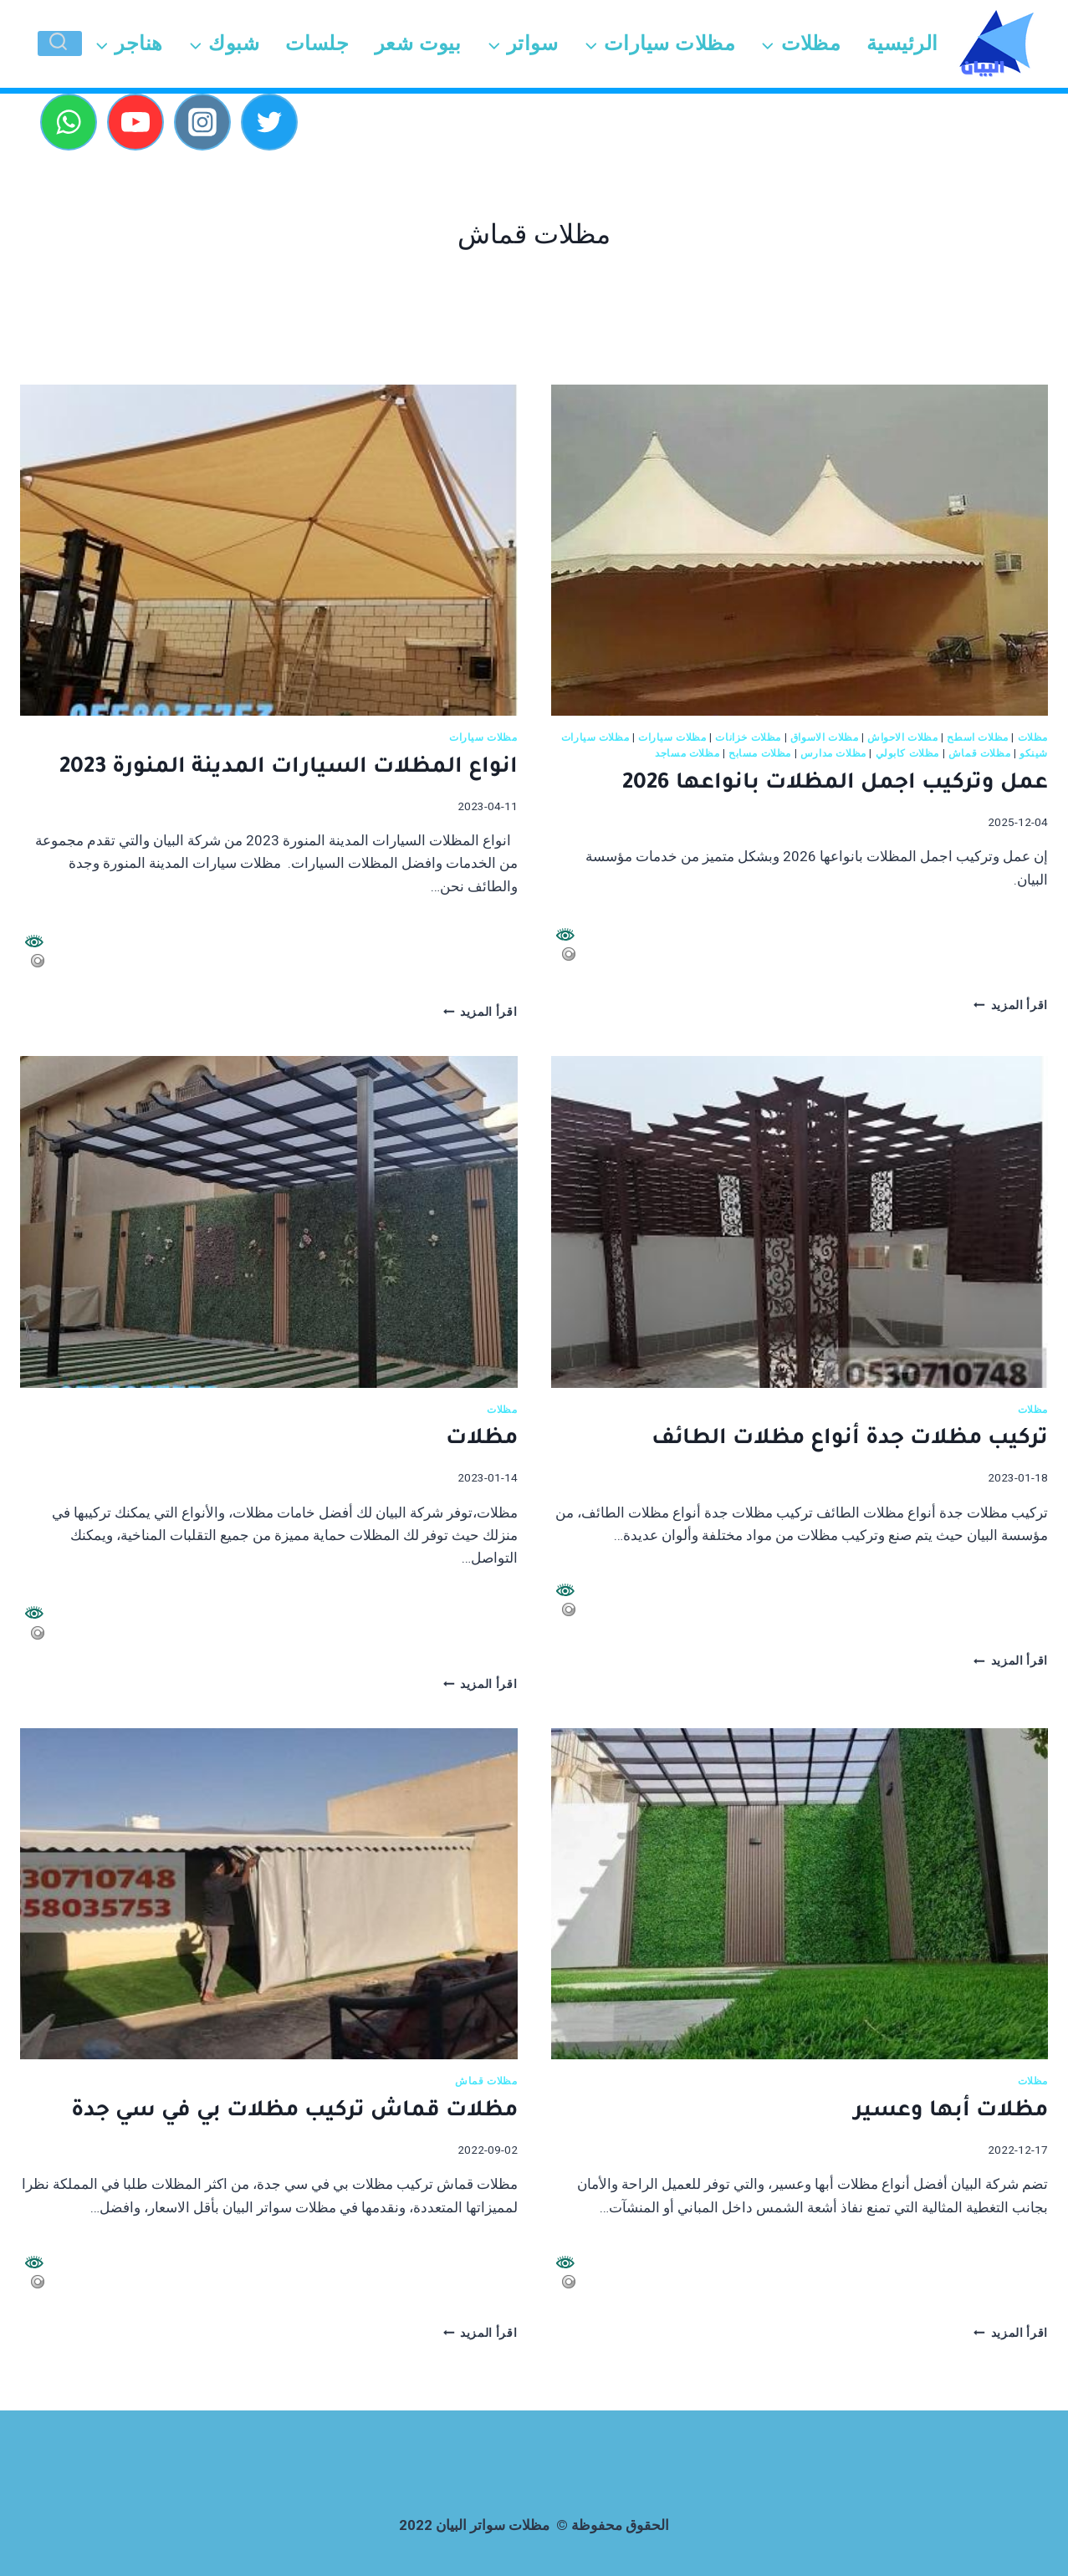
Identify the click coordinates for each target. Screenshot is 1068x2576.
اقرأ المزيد (1010, 1005)
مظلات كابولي (908, 753)
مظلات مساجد (687, 753)
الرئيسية (902, 43)
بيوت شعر (418, 43)
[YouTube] (135, 122)
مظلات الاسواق (824, 737)
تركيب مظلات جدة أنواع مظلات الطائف (850, 1439)
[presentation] (800, 550)
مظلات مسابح (759, 753)
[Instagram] (202, 122)
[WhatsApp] (68, 122)
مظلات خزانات (748, 737)
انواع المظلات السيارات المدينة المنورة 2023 (286, 768)
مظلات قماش (979, 753)
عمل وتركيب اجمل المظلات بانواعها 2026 (835, 784)
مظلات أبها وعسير (951, 2112)
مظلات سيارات (672, 737)
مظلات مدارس (833, 753)
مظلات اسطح (977, 737)
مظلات (1033, 737)
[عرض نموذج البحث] (60, 43)
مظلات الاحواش (902, 737)
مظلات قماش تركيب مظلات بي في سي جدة (294, 2112)
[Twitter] (269, 122)
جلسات (317, 43)
